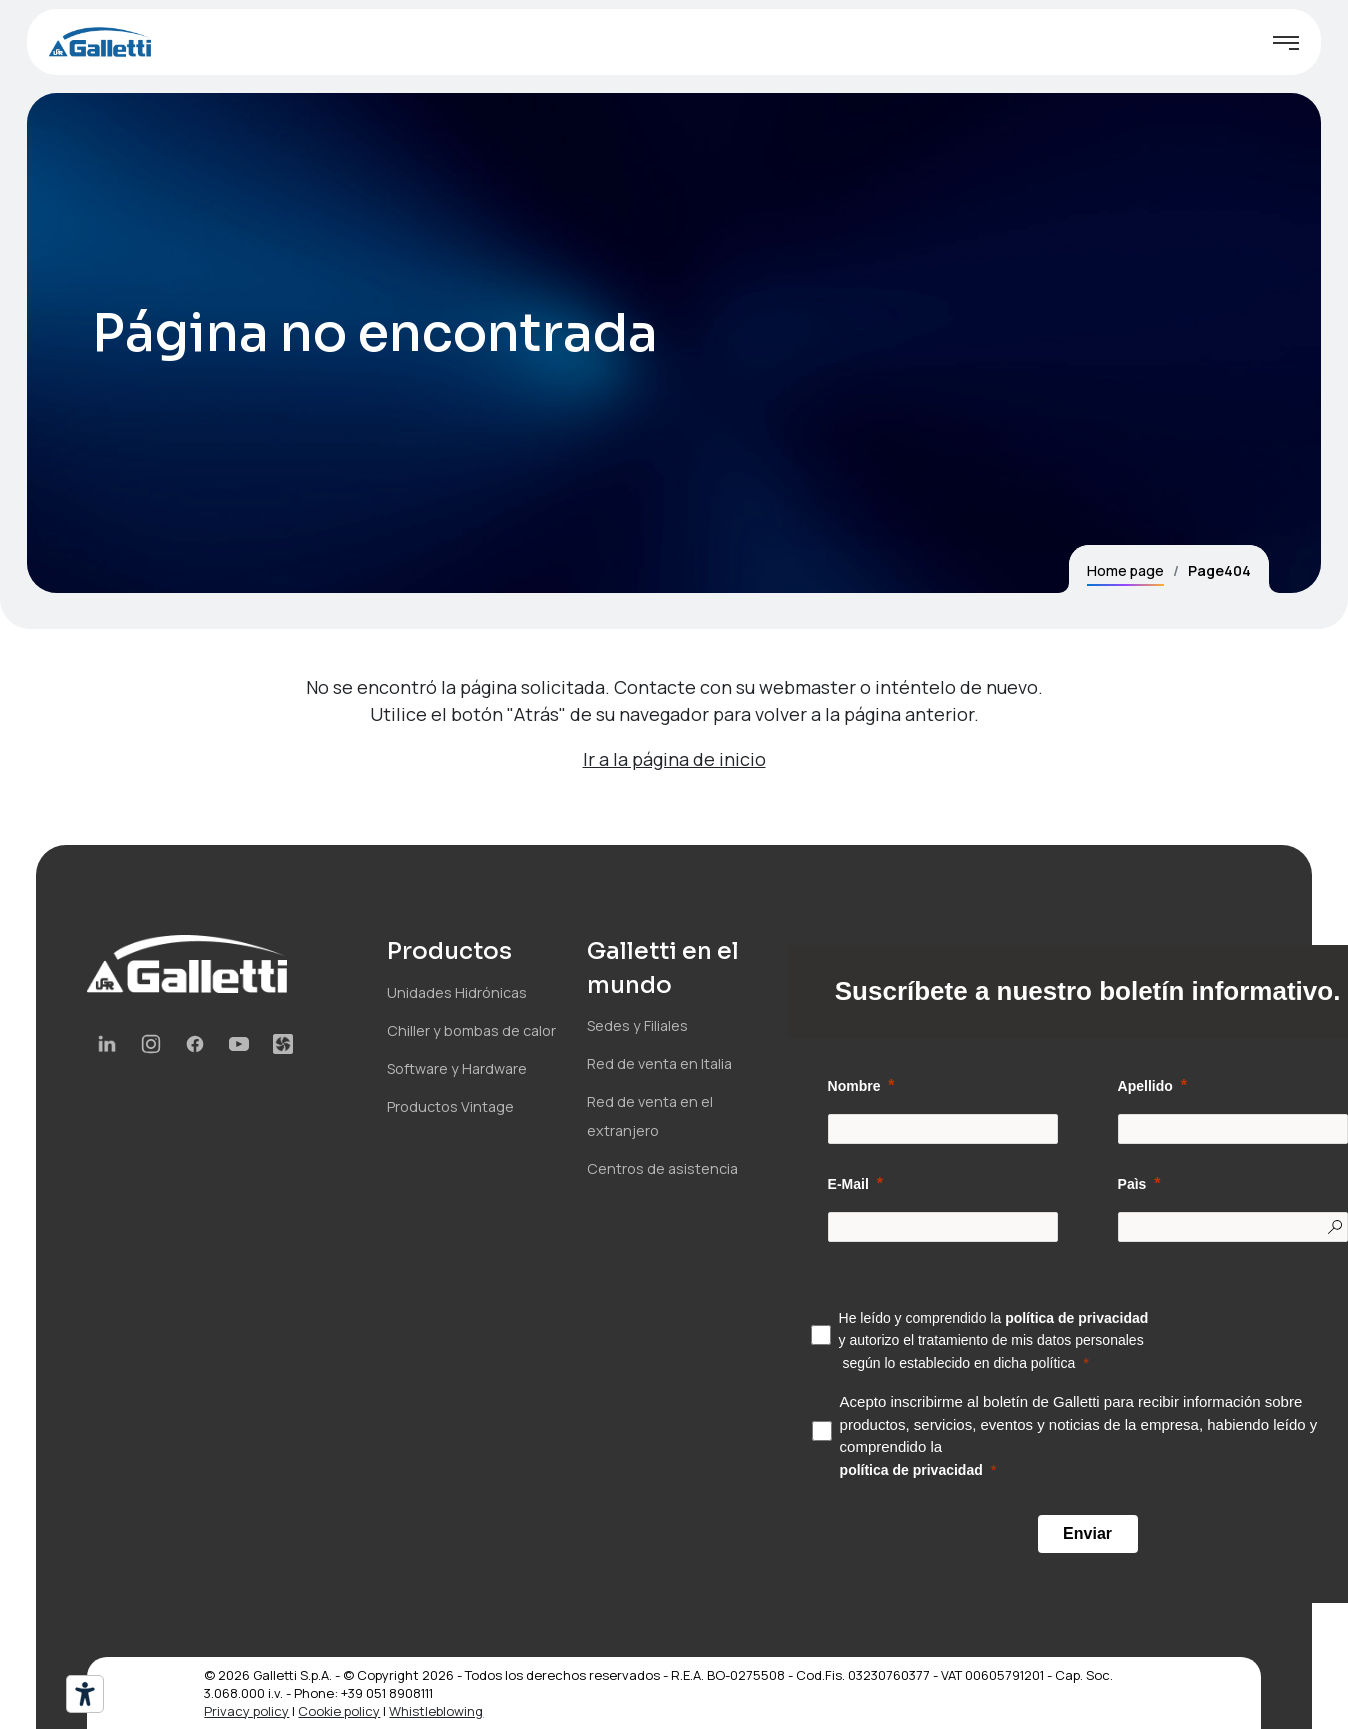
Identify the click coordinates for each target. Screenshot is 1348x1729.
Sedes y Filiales (637, 1025)
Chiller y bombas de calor (471, 1030)
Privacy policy (246, 1711)
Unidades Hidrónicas (457, 992)
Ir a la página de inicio (674, 759)
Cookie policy (339, 1711)
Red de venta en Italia (659, 1063)
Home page (1125, 570)
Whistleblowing (436, 1711)
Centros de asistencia (662, 1168)
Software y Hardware (457, 1068)
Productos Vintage (450, 1106)
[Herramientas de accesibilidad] (85, 1694)
